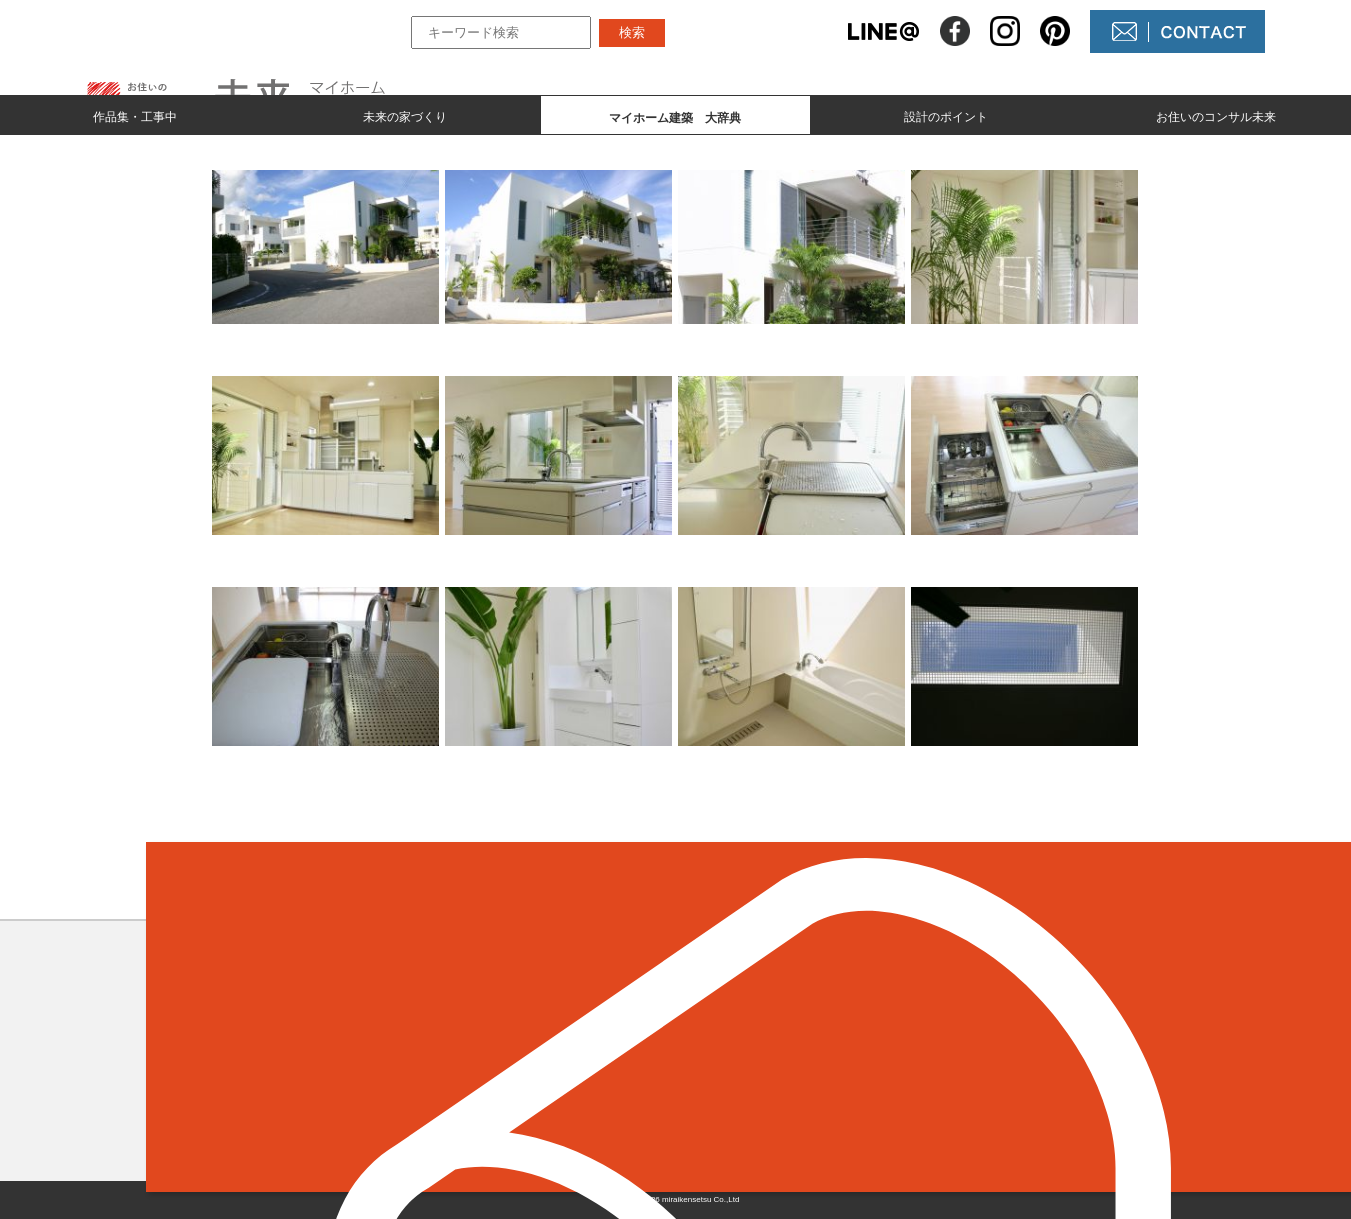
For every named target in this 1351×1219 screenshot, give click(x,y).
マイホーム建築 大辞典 (565, 1083)
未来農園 (748, 1117)
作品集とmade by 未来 (558, 1015)
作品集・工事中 (135, 116)
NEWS (740, 1049)
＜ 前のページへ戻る (245, 886)
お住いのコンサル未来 (1216, 116)
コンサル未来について (796, 1083)
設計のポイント (946, 116)
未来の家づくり (405, 116)
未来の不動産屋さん (788, 1015)
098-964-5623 (284, 1073)
